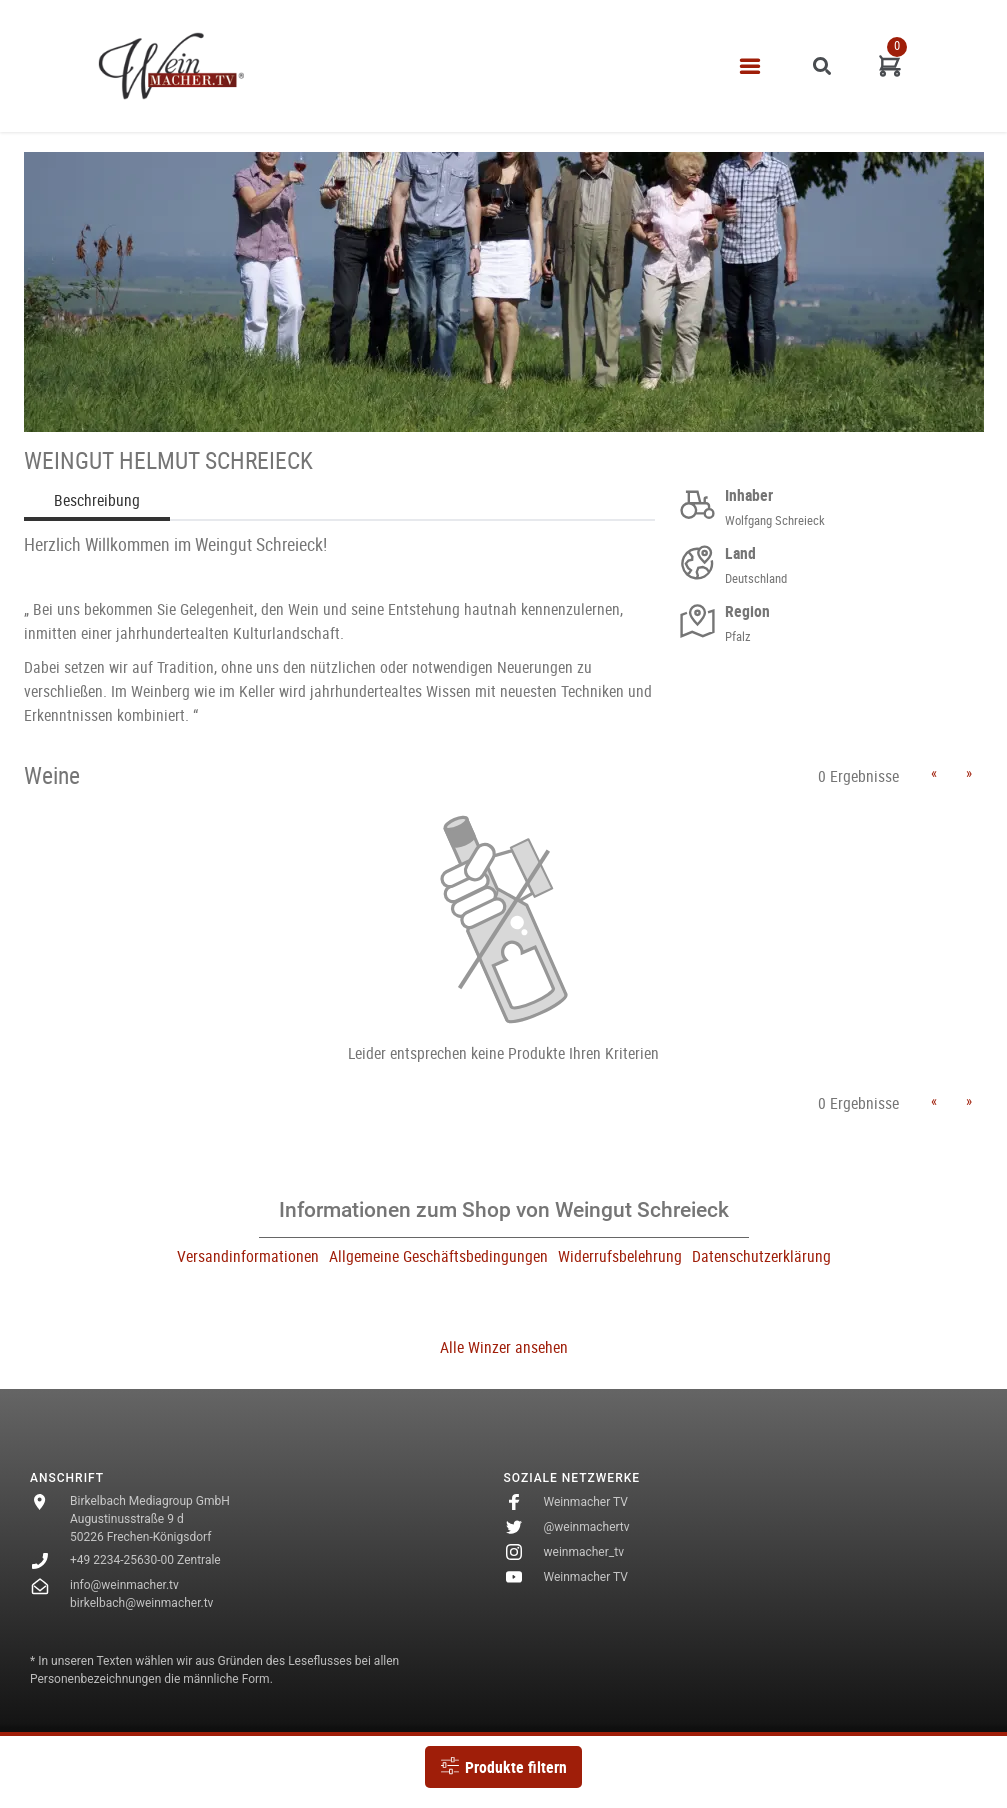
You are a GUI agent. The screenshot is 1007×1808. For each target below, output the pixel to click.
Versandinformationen (248, 1256)
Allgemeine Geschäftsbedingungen (438, 1256)
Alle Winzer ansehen (504, 1347)
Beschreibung (97, 500)
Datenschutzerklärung (761, 1256)
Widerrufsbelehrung (620, 1256)
